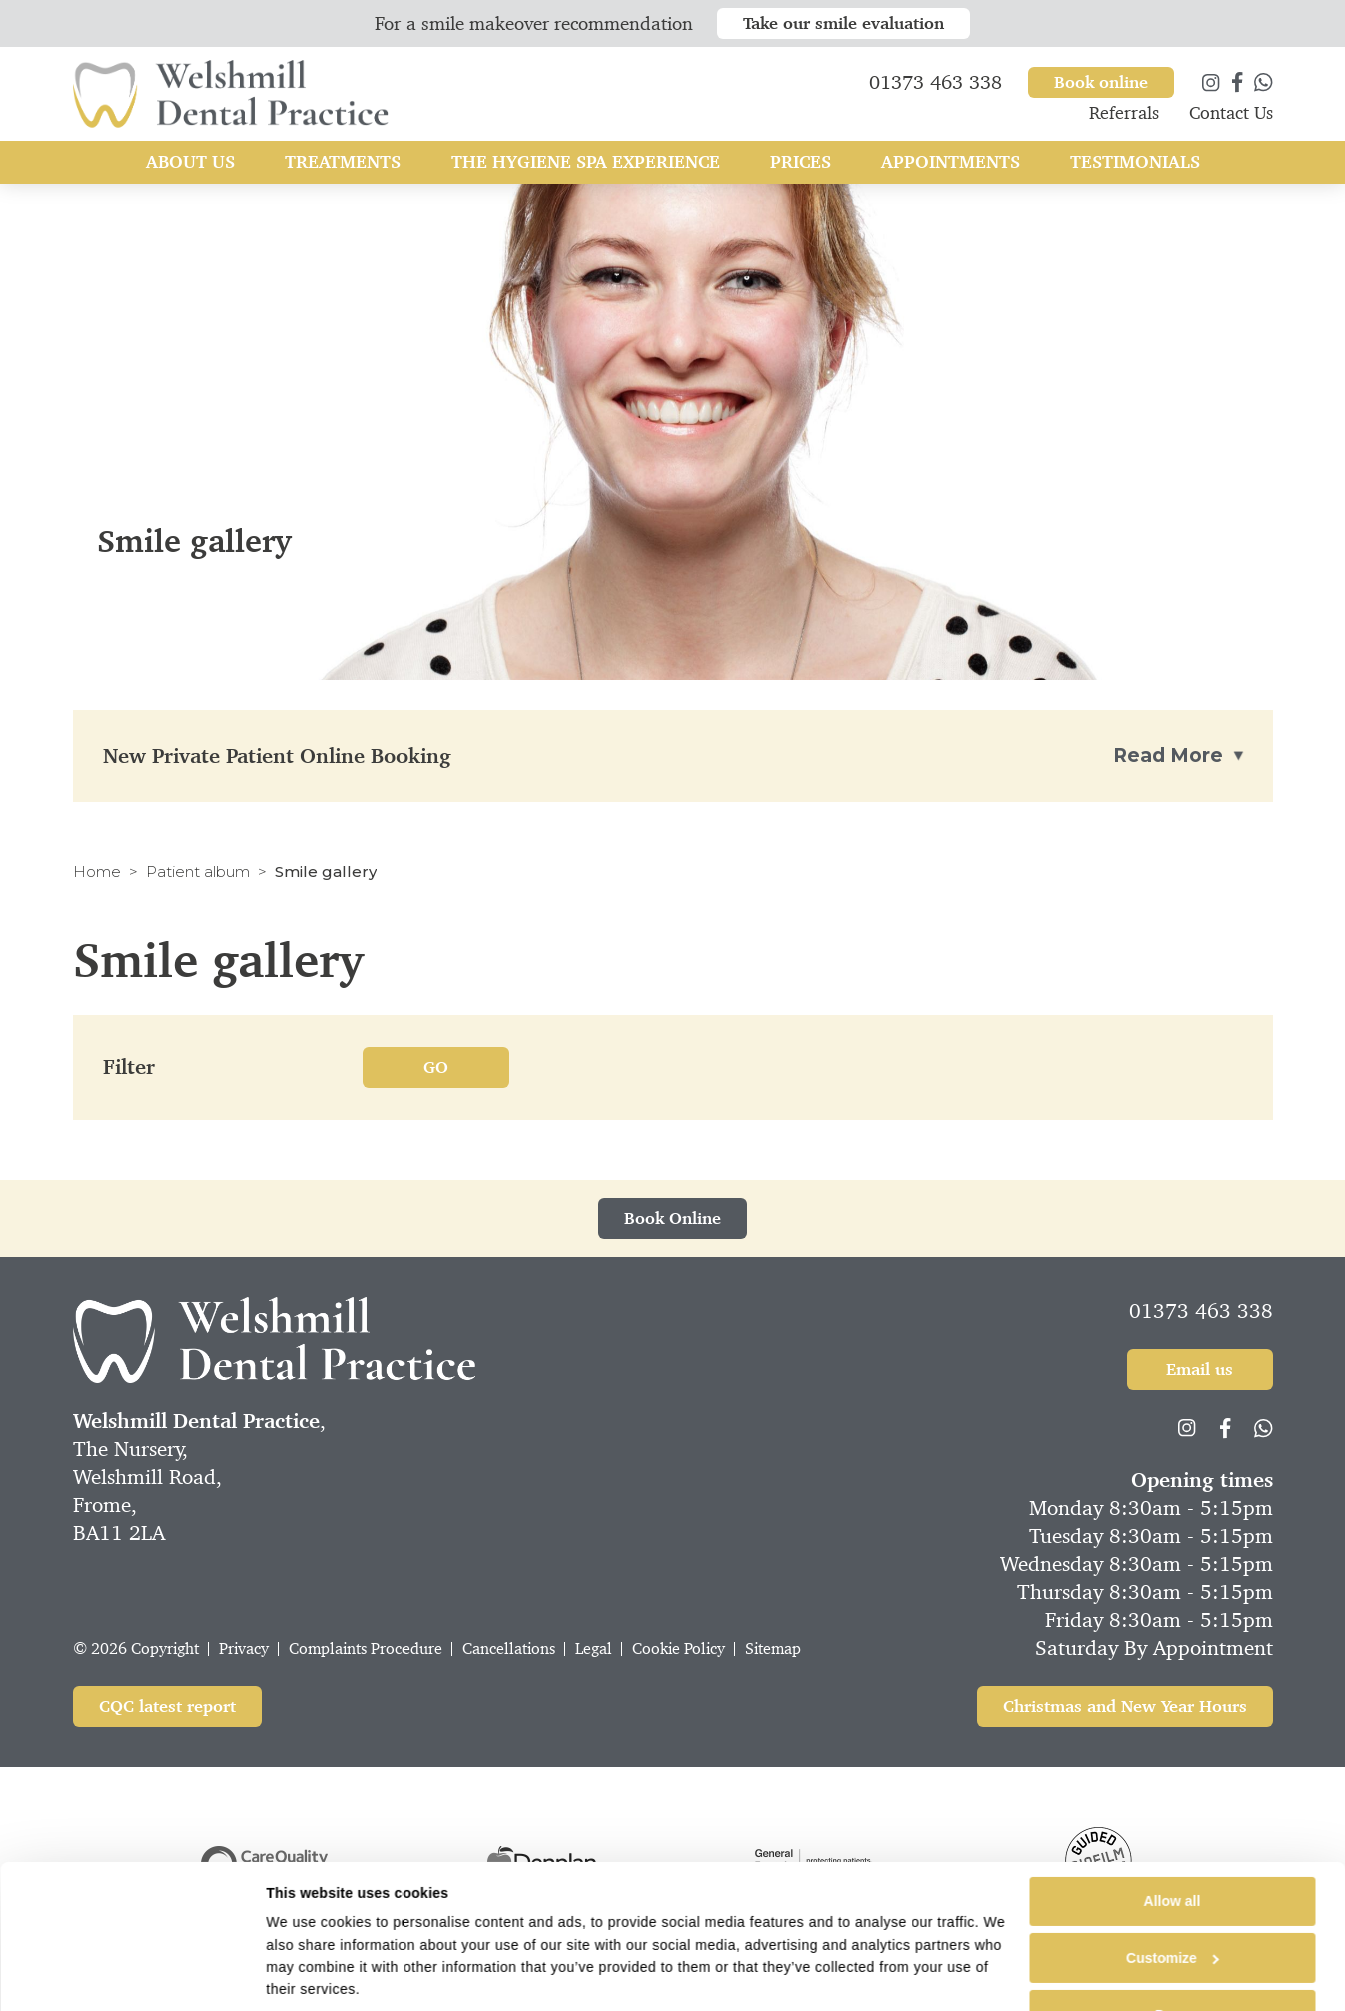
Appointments (950, 168)
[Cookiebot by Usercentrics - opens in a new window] (135, 1982)
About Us (190, 168)
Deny (1172, 1970)
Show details (309, 1982)
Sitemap (773, 1648)
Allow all (1172, 1856)
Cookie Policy (678, 1648)
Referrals (1124, 119)
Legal (593, 1648)
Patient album (198, 871)
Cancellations (508, 1648)
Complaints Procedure (365, 1648)
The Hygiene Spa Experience (585, 168)
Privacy (244, 1648)
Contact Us (1231, 119)
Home (97, 871)
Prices (800, 168)
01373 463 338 (1201, 1311)
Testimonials (1135, 168)
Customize (1172, 1913)
